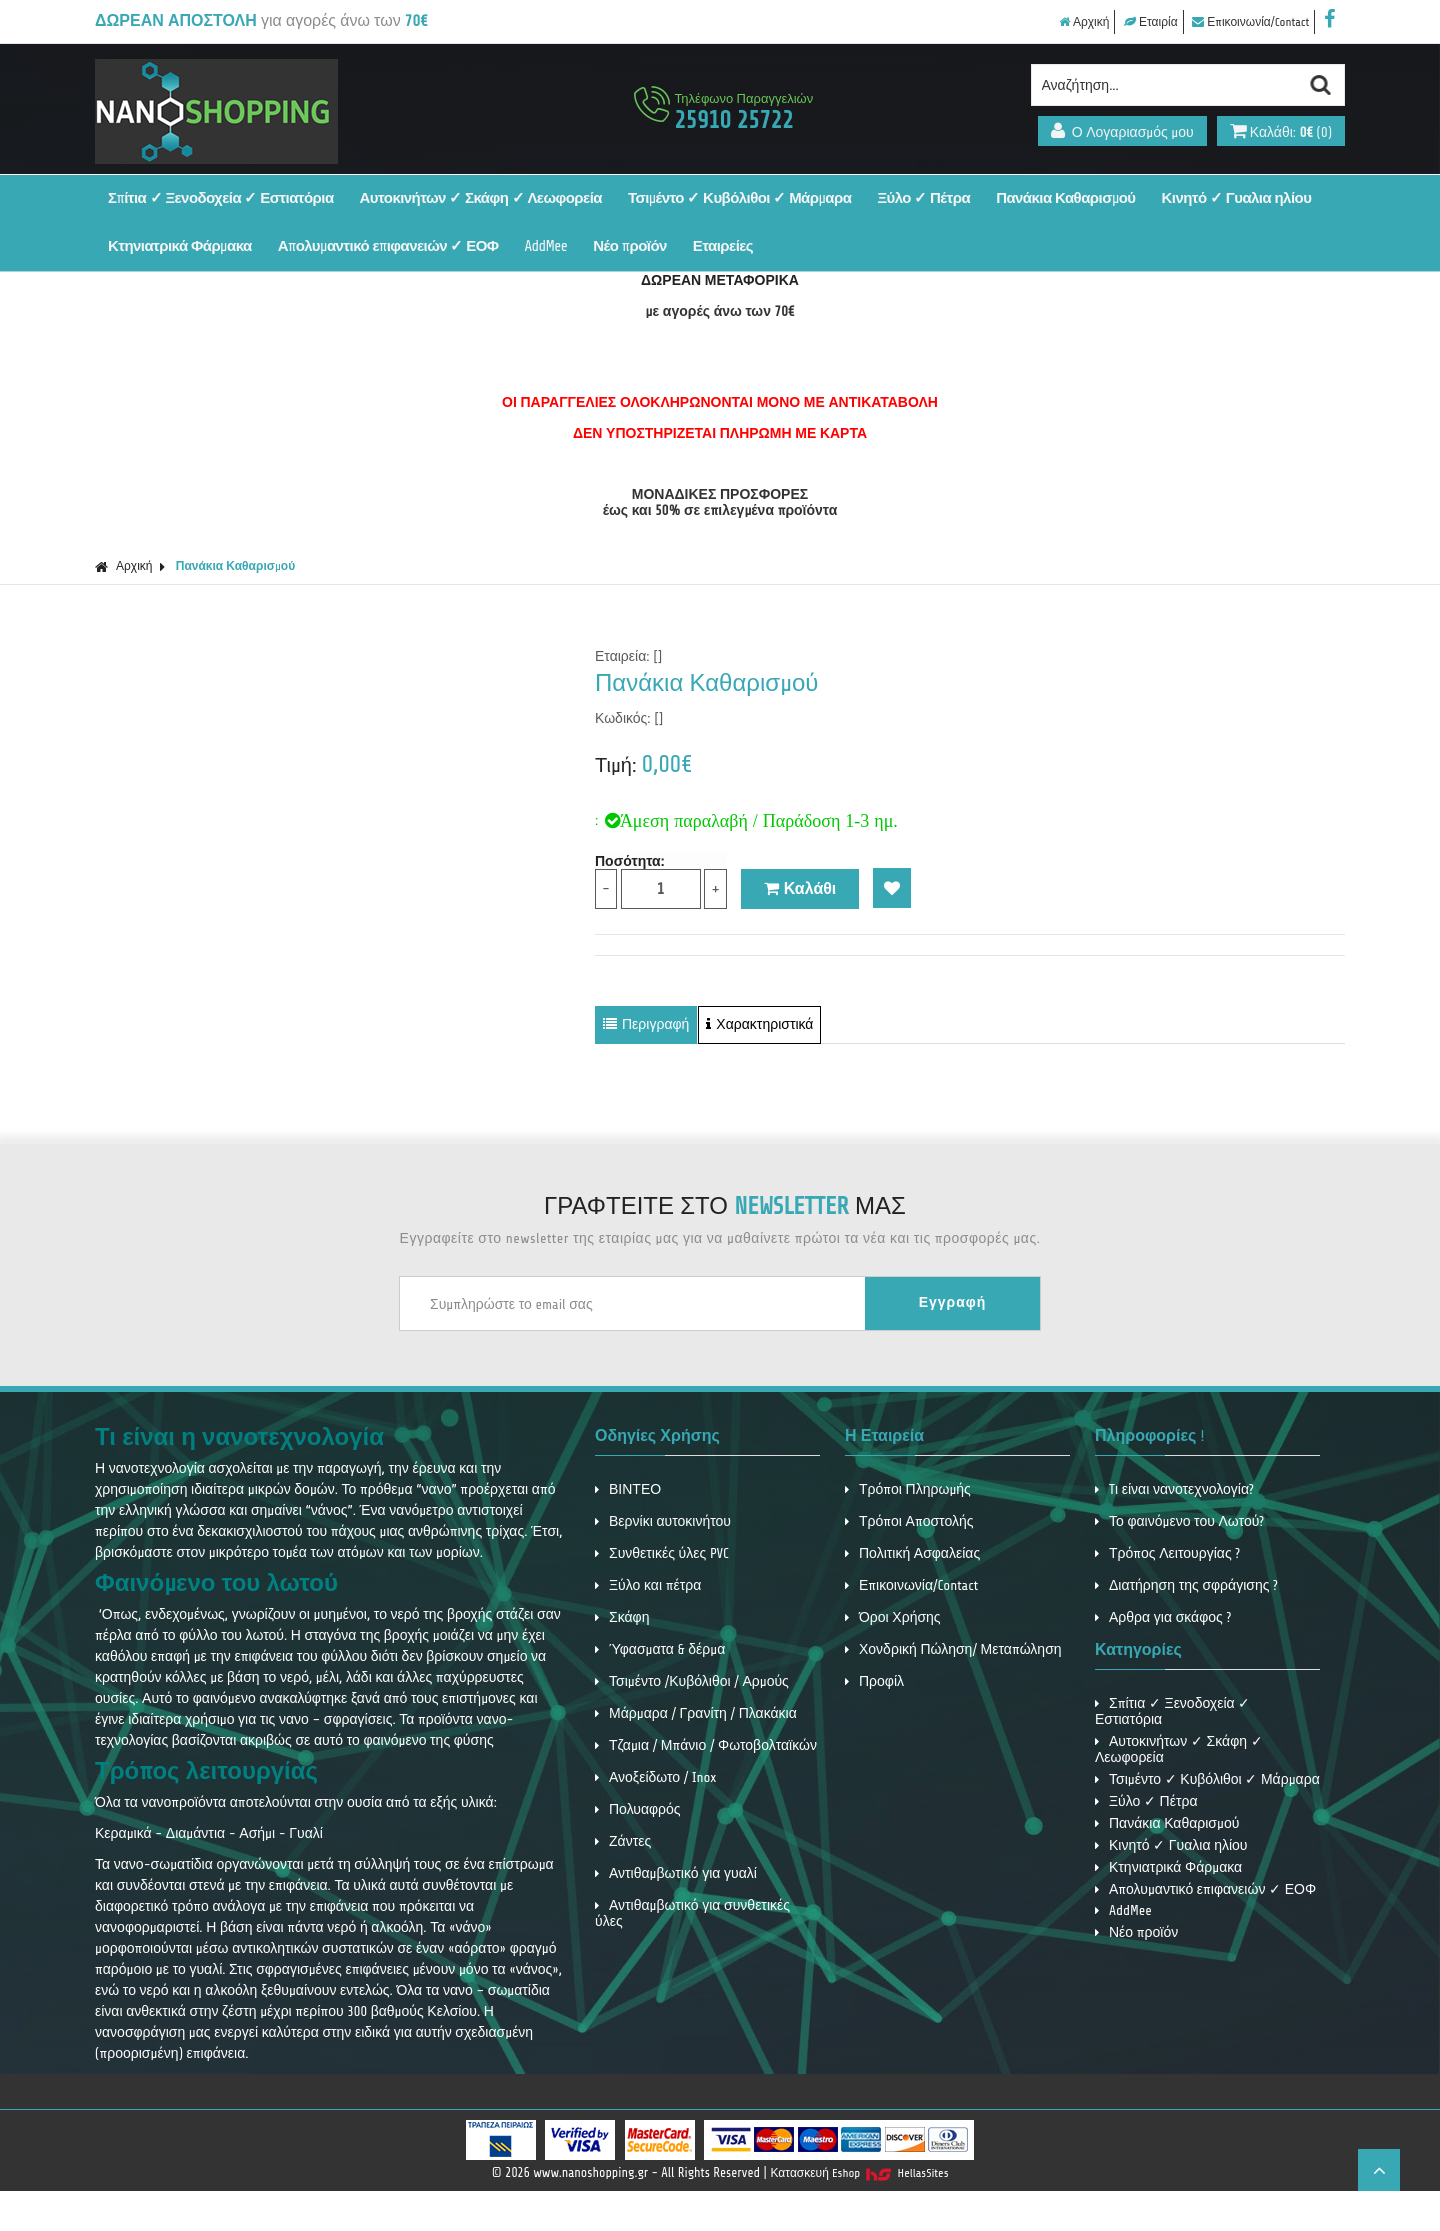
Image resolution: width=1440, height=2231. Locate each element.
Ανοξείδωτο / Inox (656, 1777)
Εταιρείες (723, 246)
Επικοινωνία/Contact (1250, 22)
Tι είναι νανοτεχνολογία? (1174, 1489)
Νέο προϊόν (630, 246)
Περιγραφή (646, 1024)
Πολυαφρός (638, 1809)
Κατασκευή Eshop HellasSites (860, 2173)
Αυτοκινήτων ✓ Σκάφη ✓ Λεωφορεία (481, 198)
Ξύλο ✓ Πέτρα (923, 198)
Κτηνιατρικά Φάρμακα (180, 246)
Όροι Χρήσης (893, 1617)
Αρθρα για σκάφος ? (1163, 1617)
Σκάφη (622, 1617)
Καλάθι (800, 889)
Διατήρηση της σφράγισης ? (1186, 1585)
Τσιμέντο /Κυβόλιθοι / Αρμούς (692, 1681)
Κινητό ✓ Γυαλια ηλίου (1237, 198)
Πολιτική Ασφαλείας (912, 1553)
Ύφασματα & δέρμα (660, 1649)
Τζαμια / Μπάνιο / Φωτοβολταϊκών (706, 1745)
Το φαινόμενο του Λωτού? (1179, 1521)
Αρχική (1084, 22)
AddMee (546, 246)
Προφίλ (874, 1681)
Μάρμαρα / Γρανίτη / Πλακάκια (696, 1713)
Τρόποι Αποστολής (909, 1521)
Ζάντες (623, 1841)
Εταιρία (1151, 22)
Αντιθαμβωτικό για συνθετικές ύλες (692, 1913)
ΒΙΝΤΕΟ (628, 1489)
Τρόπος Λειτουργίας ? (1167, 1553)
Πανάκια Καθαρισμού (1065, 198)
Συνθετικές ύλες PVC (662, 1553)
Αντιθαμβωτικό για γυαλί (676, 1873)
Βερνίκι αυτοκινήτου (663, 1521)
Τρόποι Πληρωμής (908, 1489)
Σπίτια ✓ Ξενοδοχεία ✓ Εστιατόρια (221, 198)
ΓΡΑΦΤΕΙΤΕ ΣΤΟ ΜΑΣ (725, 1206)
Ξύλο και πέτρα (648, 1585)
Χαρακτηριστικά (759, 1024)
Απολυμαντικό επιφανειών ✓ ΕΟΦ (388, 246)
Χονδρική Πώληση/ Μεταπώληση (953, 1649)
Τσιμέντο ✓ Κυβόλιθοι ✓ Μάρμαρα (740, 198)
